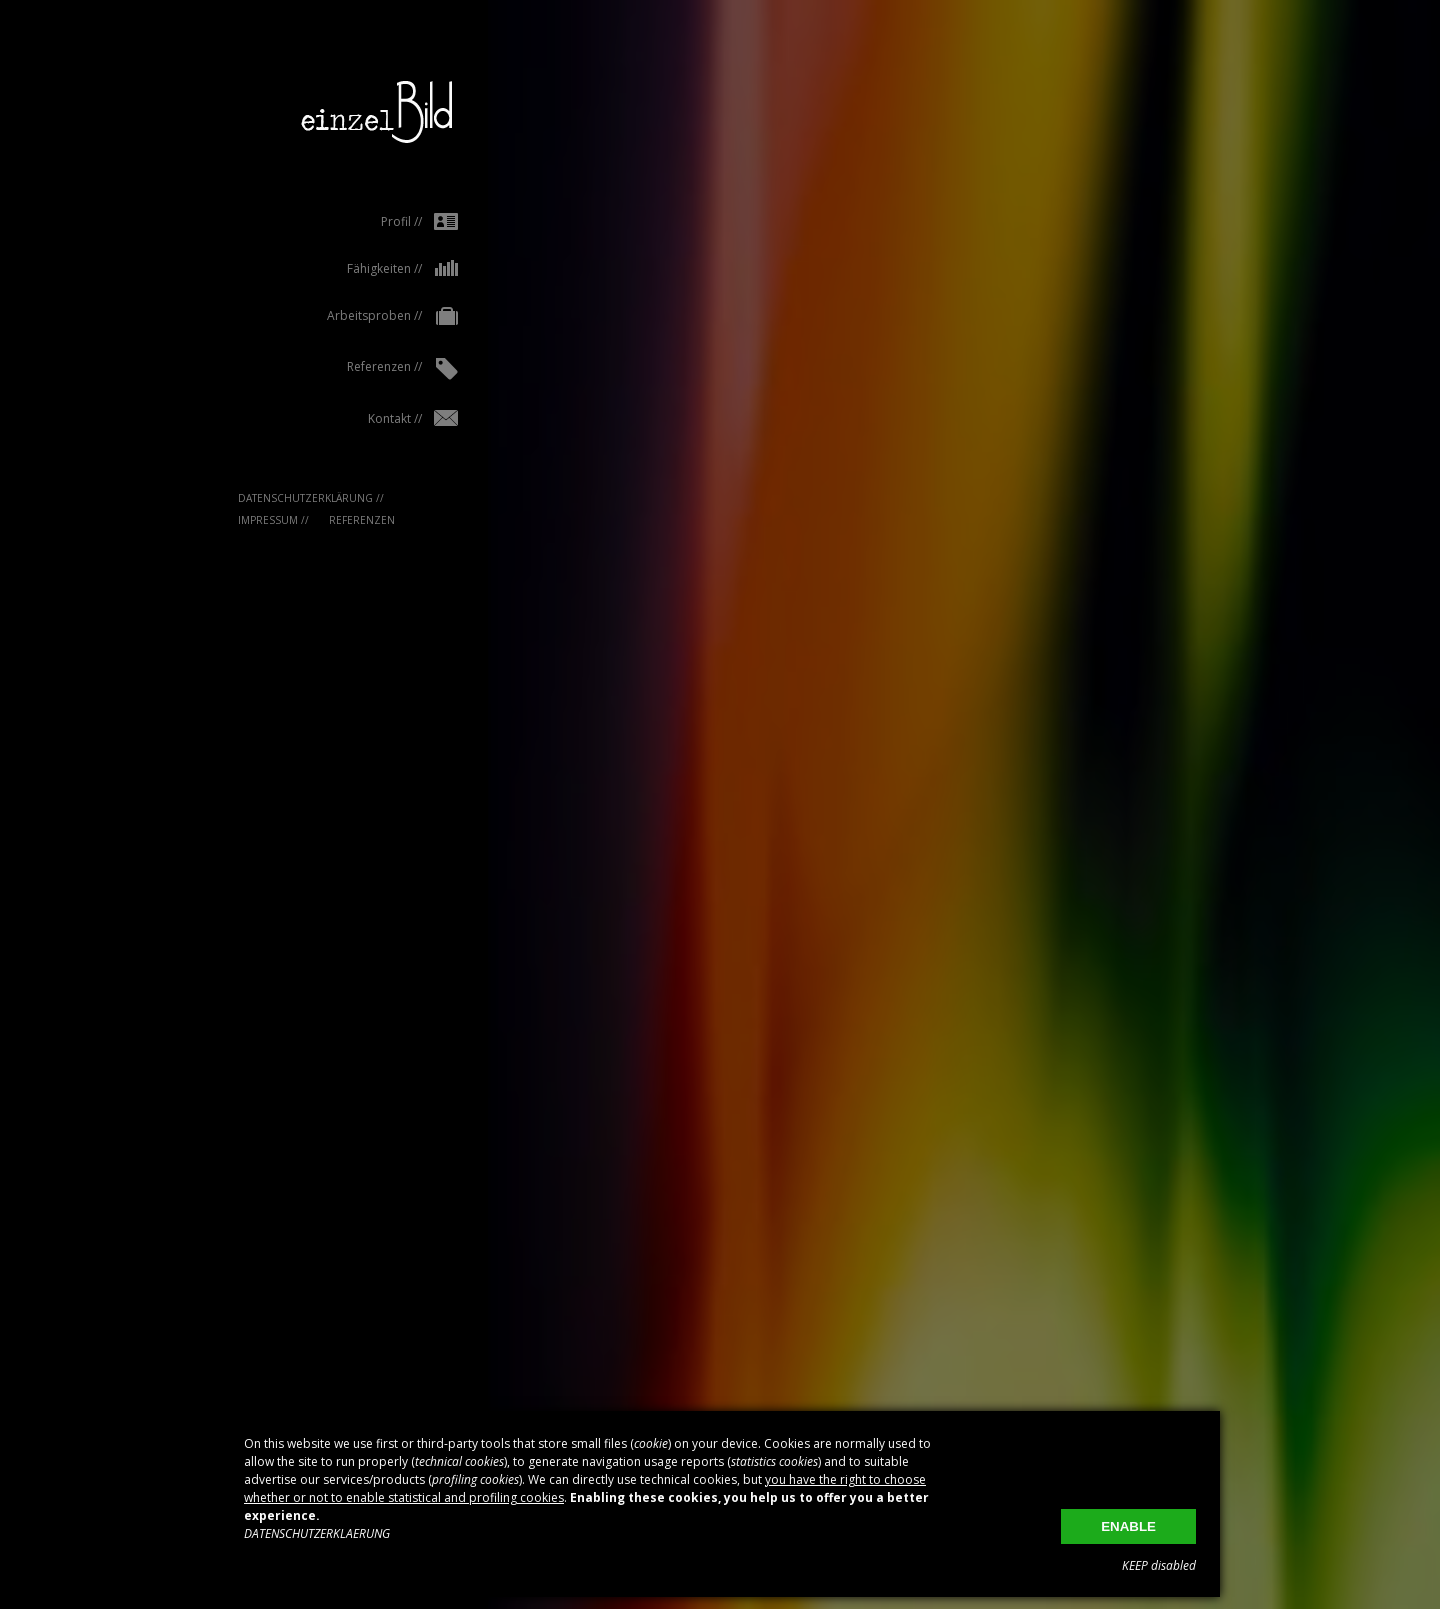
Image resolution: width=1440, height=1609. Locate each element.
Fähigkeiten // (362, 268)
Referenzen (322, 520)
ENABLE (1128, 1526)
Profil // (379, 221)
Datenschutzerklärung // (271, 498)
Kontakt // (373, 418)
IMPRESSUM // (233, 520)
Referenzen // (362, 369)
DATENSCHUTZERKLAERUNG (317, 1533)
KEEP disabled (1159, 1565)
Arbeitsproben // (352, 317)
